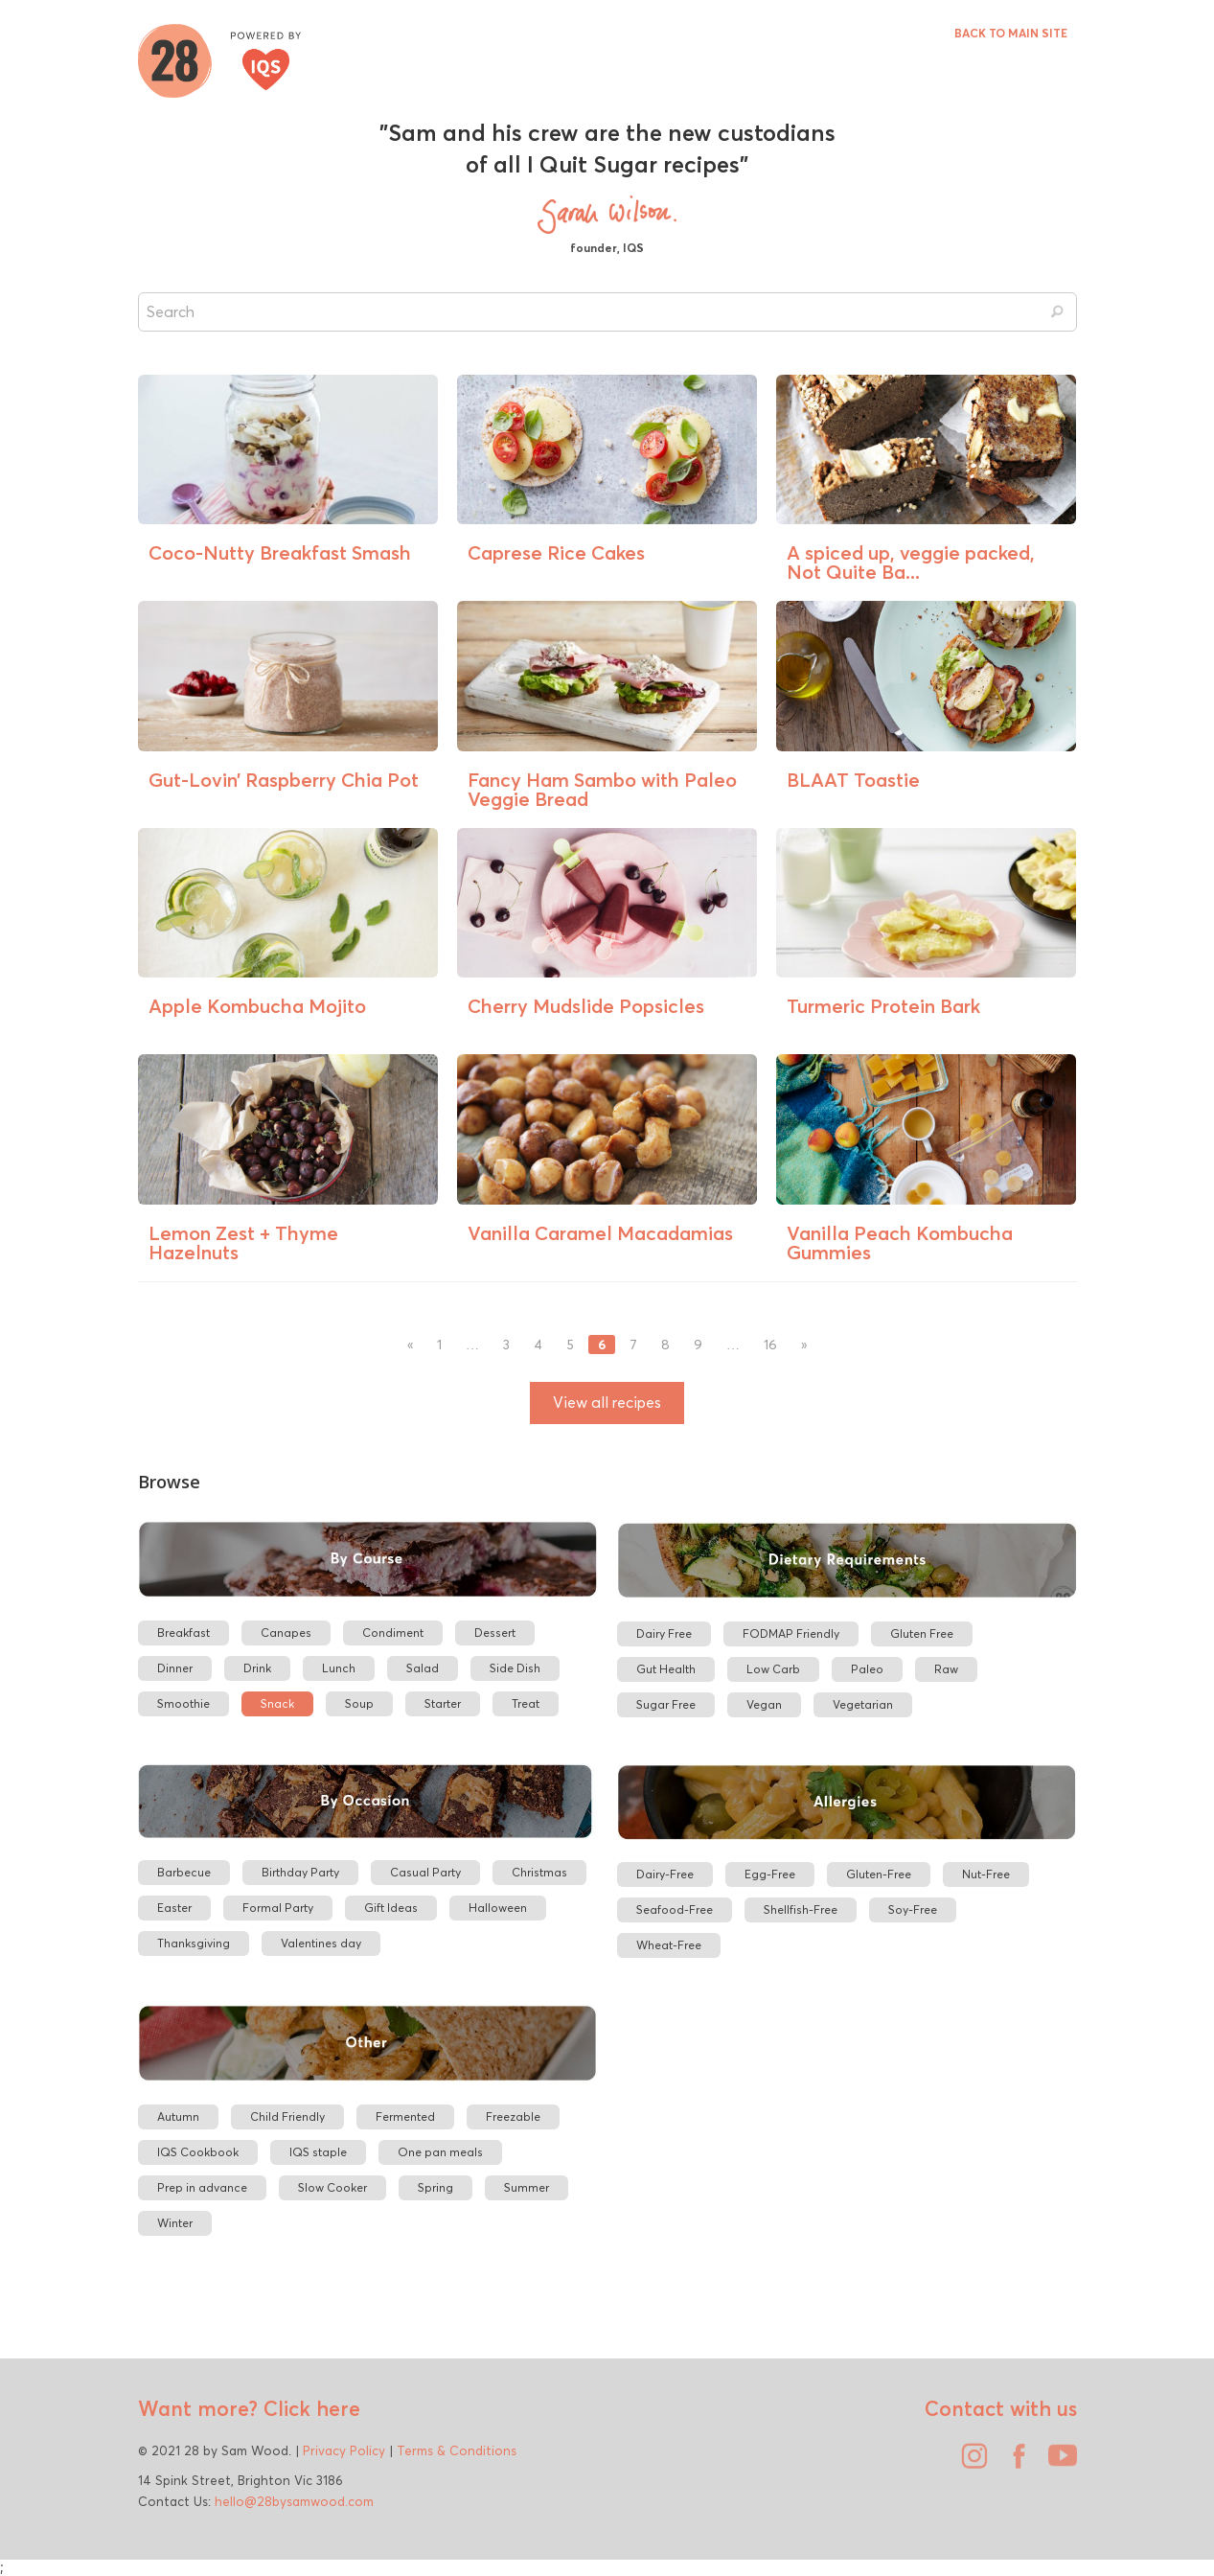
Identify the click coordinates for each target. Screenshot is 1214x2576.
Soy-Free (912, 1909)
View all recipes (607, 1402)
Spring (435, 2187)
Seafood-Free (674, 1909)
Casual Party (425, 1872)
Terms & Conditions (456, 2450)
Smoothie (183, 1703)
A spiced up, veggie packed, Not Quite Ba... (911, 562)
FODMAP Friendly (791, 1633)
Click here (309, 2408)
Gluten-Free (878, 1874)
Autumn (178, 2116)
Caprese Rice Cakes (556, 552)
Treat (525, 1703)
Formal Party (277, 1907)
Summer (526, 2187)
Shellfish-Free (800, 1909)
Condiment (393, 1632)
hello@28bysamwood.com (294, 2501)
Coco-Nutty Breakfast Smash (280, 552)
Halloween (498, 1907)
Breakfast (183, 1632)
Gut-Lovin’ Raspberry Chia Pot (284, 780)
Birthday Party (300, 1872)
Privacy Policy (344, 2450)
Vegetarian (863, 1704)
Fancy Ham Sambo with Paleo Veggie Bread (602, 789)
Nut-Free (986, 1874)
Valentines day (321, 1943)
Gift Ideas (391, 1907)
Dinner (175, 1668)
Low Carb (773, 1669)
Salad (422, 1668)
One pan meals (440, 2152)
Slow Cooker (332, 2187)
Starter (442, 1703)
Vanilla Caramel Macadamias (600, 1233)
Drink (257, 1668)
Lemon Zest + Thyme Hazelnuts (243, 1242)
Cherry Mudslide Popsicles (586, 1006)
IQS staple (318, 2152)
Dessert (494, 1632)
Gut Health (666, 1669)
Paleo (867, 1669)
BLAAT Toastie (853, 780)
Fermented (405, 2116)
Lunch (338, 1668)
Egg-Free (769, 1874)
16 (770, 1345)
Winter (175, 2223)
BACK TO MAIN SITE (1010, 33)
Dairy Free (664, 1633)
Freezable (513, 2116)
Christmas (539, 1872)
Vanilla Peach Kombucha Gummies (900, 1242)
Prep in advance (202, 2187)
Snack (277, 1703)
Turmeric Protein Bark (883, 1006)
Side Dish (515, 1668)
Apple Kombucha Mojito (257, 1006)
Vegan (764, 1704)
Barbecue (184, 1872)
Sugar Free (666, 1704)
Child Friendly (287, 2116)
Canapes (286, 1632)
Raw (946, 1669)
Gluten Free (921, 1633)
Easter (174, 1907)
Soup (359, 1703)
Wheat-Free (668, 1945)
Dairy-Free (665, 1874)
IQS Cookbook (198, 2152)
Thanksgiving (193, 1943)
